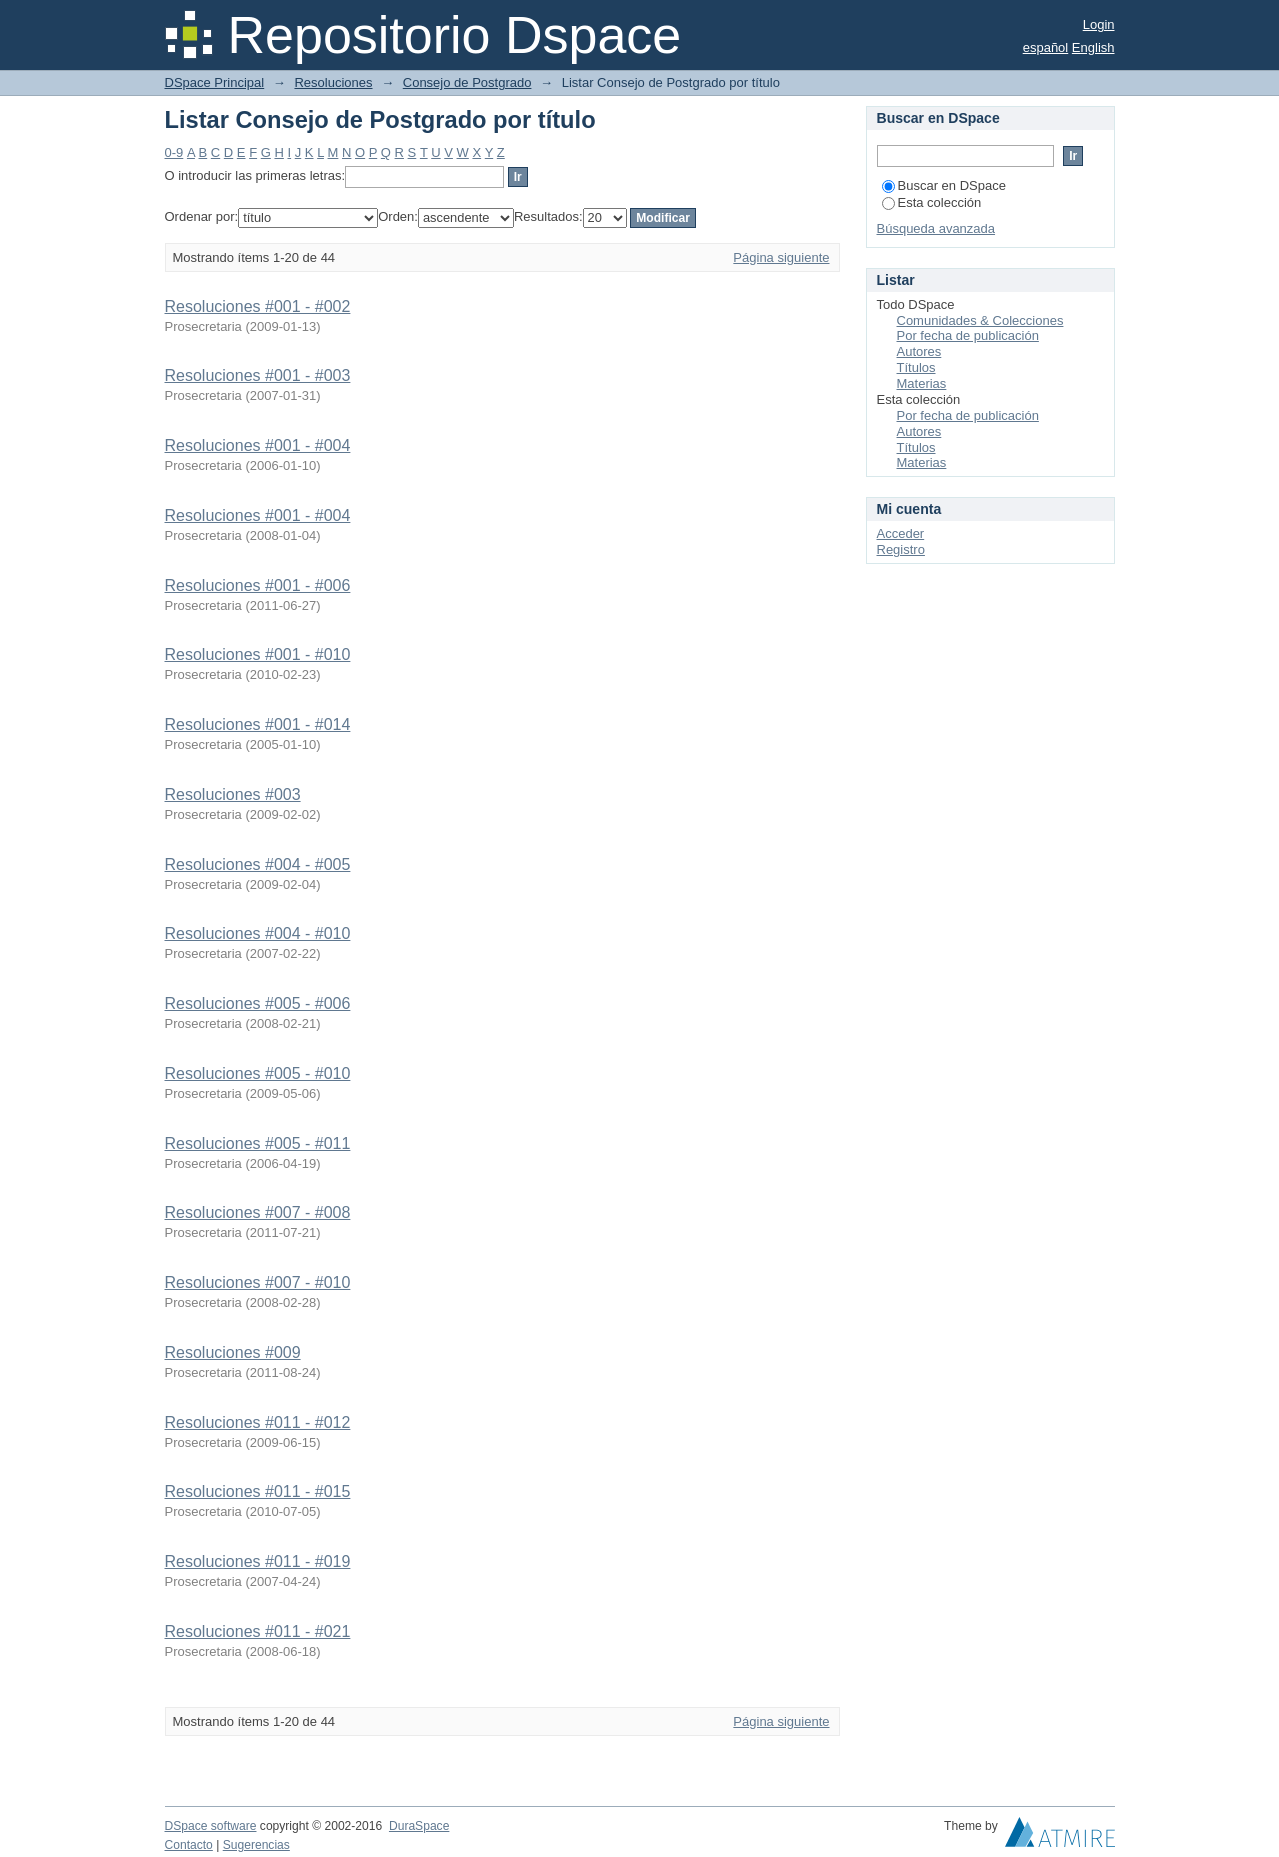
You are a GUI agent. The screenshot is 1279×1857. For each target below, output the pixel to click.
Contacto (189, 1845)
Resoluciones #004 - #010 (258, 933)
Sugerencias (256, 1845)
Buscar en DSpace (944, 185)
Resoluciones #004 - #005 (258, 864)
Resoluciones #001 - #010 (258, 654)
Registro (901, 549)
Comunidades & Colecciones (980, 320)
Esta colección (932, 202)
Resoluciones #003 (233, 794)
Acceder (901, 533)
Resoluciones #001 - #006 (258, 585)
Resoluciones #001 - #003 (258, 375)
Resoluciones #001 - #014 (258, 724)
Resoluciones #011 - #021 (258, 1631)
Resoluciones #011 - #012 (258, 1422)
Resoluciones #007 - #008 (258, 1212)
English (1093, 47)
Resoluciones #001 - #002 (258, 306)
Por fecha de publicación (968, 335)
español (1046, 47)
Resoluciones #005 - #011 (258, 1143)
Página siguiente (781, 257)
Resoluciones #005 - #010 (258, 1073)
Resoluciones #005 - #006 (258, 1003)
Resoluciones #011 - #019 (258, 1561)
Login (1099, 24)
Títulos (916, 367)
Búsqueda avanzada (936, 228)
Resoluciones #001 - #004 (258, 445)
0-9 (174, 152)
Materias (922, 383)
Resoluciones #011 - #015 (258, 1491)
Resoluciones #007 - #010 (258, 1282)
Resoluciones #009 (233, 1352)
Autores (919, 351)
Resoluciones (333, 82)
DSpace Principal (215, 82)
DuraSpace (419, 1826)
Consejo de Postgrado (467, 82)
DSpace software (211, 1826)
